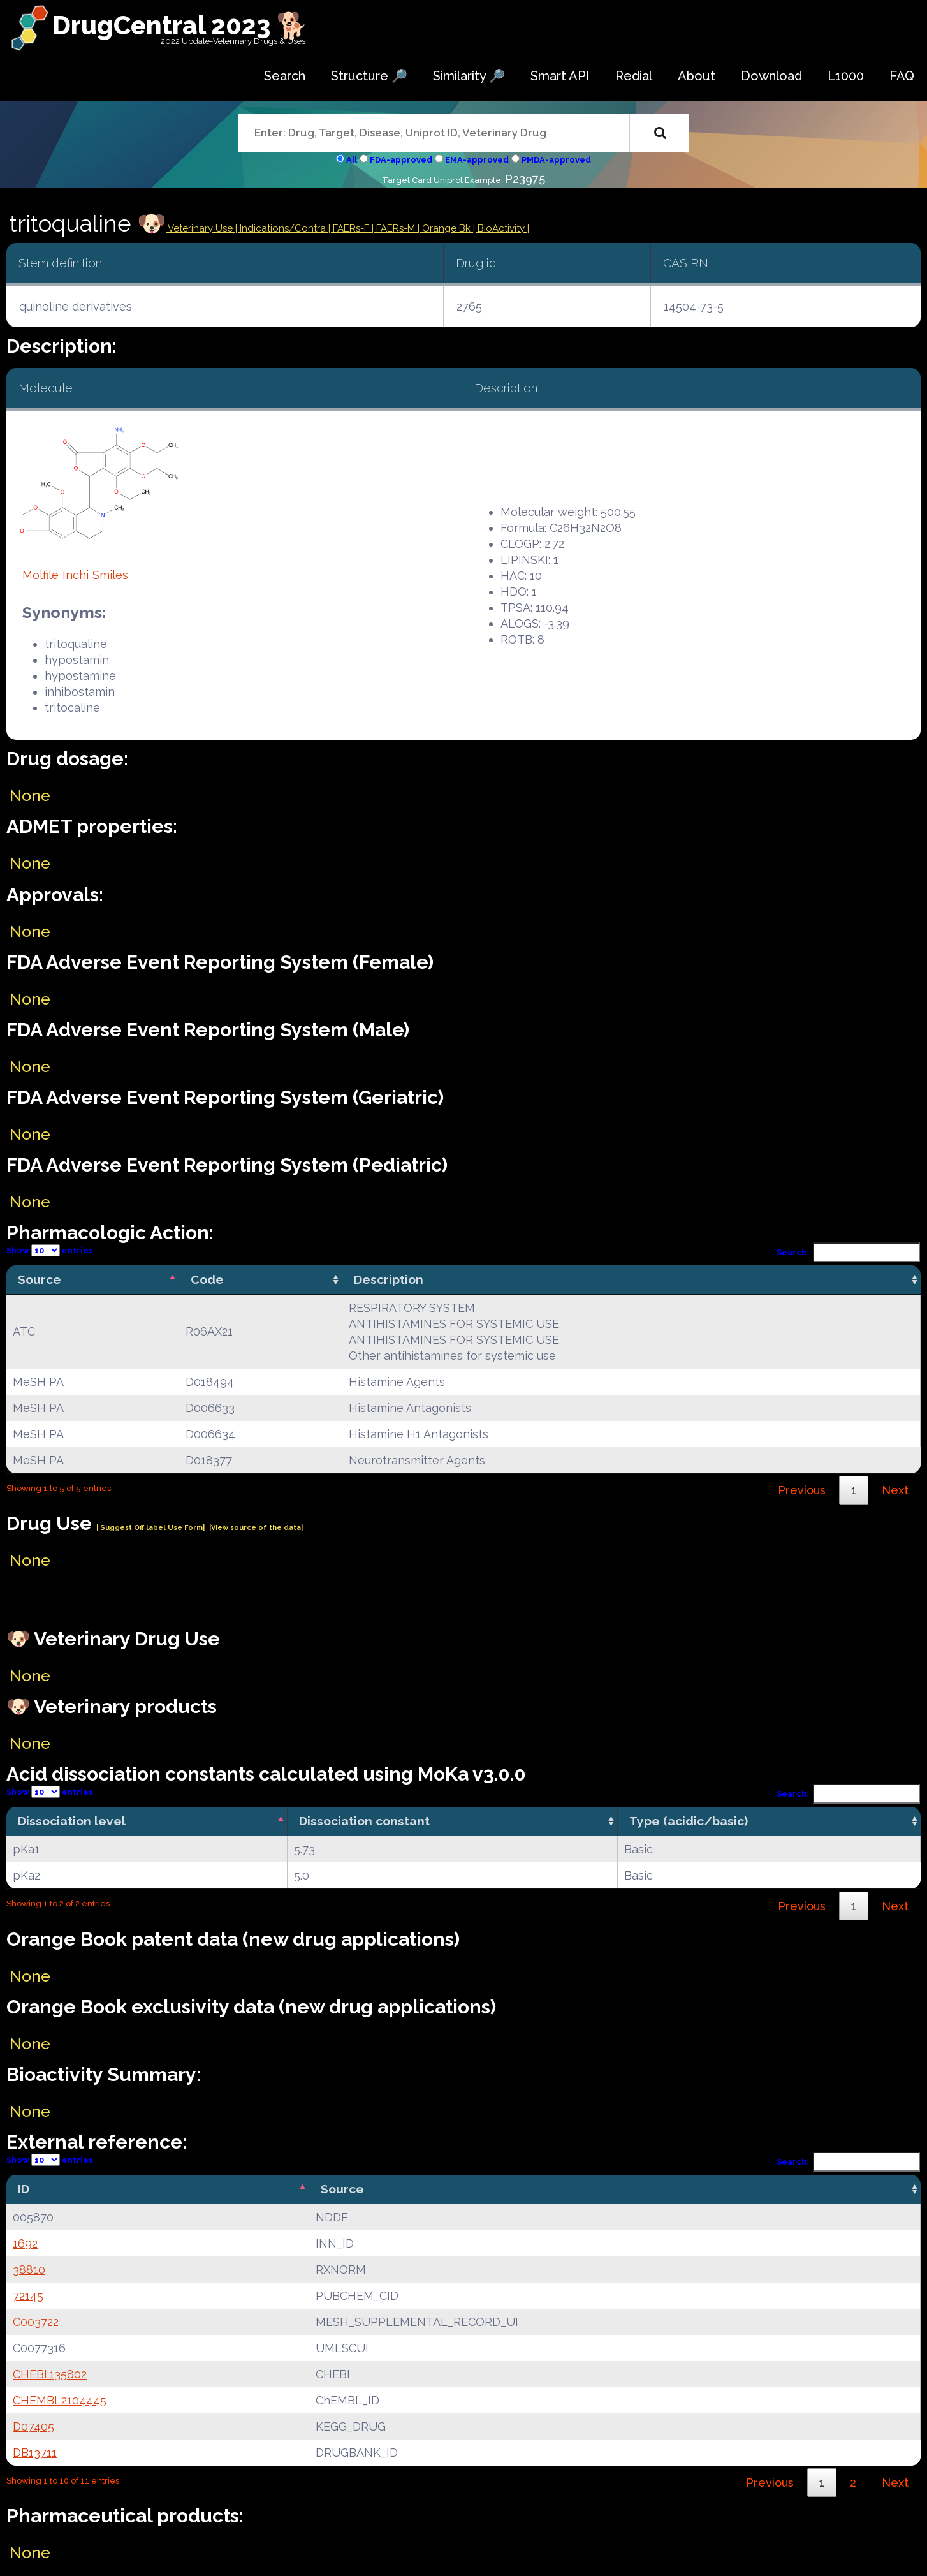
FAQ (901, 76)
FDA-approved (401, 160)
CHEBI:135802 (50, 2374)
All (351, 160)
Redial (633, 76)
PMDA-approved (556, 160)
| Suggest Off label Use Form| (150, 1528)
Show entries (49, 1250)
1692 (25, 2243)
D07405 (33, 2426)
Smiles (110, 575)
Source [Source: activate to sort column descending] (39, 1279)
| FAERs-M (395, 228)
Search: (849, 1252)
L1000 (846, 76)
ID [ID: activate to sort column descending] (23, 2189)
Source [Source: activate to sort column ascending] (342, 2189)
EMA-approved (477, 160)
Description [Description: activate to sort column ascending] (388, 1279)
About (696, 76)
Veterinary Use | (203, 228)
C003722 (36, 2322)
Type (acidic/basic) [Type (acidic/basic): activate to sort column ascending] (688, 1821)
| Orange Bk (445, 228)
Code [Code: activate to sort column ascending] (207, 1279)
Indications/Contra (284, 228)
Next (895, 1490)
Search (284, 76)
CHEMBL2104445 (59, 2400)
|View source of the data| (256, 1528)
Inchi (75, 575)
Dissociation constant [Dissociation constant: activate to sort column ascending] (364, 1821)
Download (771, 76)
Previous (802, 1490)
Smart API (560, 76)
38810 (29, 2269)
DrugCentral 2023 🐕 (180, 25)
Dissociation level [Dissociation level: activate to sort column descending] (72, 1821)
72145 (28, 2295)
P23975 (525, 179)
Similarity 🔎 (469, 76)
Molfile (40, 575)
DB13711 (35, 2452)
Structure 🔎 (369, 76)
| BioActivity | (501, 228)
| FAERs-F (350, 228)
